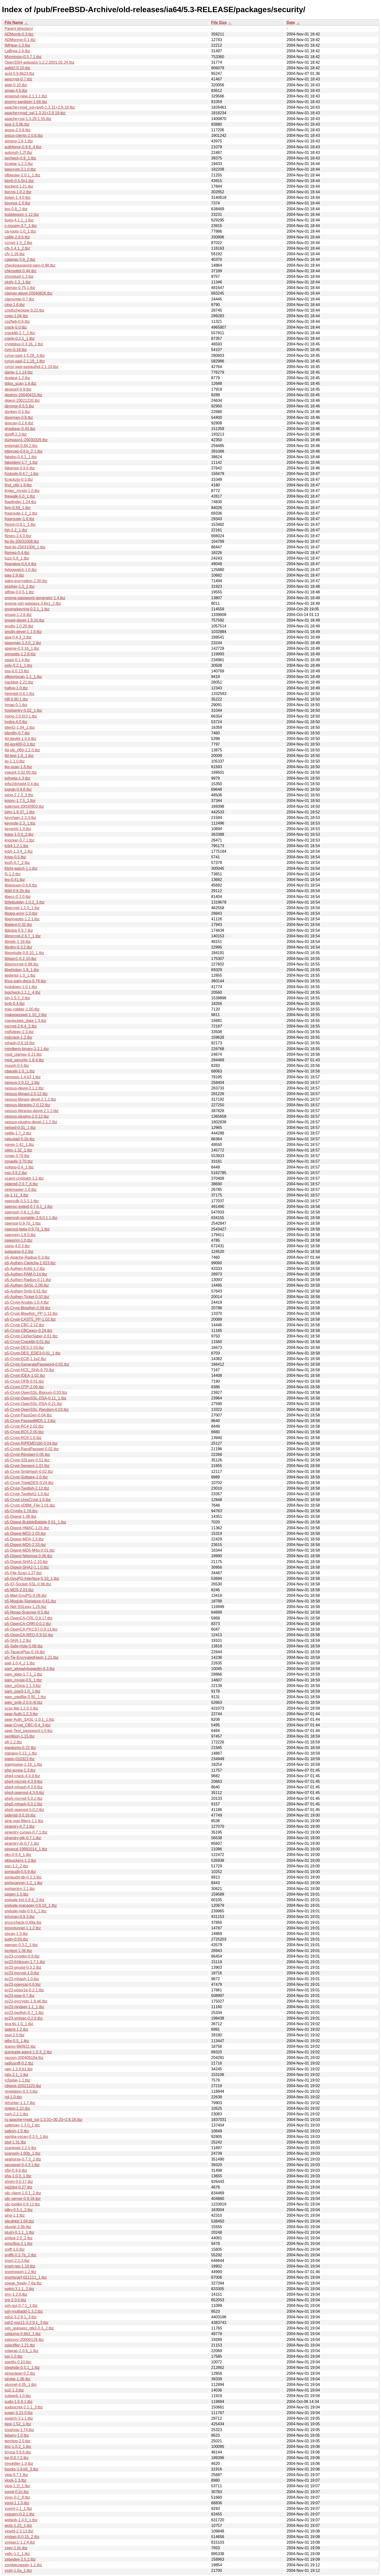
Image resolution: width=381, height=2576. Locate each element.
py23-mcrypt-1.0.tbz (22, 1973)
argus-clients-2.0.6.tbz (24, 135)
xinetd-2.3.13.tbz (19, 2531)
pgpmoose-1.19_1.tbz (23, 1764)
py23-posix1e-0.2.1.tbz (24, 1990)
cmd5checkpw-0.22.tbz (24, 310)
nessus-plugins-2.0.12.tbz (27, 1116)
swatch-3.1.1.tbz (19, 2418)
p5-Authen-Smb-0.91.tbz (26, 1291)
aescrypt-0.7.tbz (18, 79)
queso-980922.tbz (20, 2046)
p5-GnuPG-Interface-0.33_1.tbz (32, 1578)
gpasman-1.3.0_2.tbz (23, 643)
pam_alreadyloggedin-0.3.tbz (30, 1669)
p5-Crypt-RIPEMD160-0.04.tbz (31, 1443)
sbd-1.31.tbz (15, 2142)
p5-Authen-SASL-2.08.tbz (27, 1285)
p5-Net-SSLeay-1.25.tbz (25, 1607)
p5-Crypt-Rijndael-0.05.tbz (27, 1454)
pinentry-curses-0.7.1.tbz (26, 1832)
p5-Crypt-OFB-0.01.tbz (24, 1381)
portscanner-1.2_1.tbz (24, 1883)
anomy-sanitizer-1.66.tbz (26, 102)
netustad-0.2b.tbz (20, 1139)
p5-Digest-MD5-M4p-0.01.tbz (30, 1550)
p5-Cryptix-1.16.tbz (21, 1511)
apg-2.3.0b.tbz (17, 124)
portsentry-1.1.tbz (20, 1889)
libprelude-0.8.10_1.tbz (24, 953)
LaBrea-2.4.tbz (17, 51)
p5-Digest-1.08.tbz (20, 1516)
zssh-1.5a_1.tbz (18, 2570)
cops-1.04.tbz (16, 316)
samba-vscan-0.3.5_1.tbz (26, 2137)
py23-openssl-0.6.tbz (23, 1984)
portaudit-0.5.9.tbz (20, 1872)
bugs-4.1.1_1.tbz (19, 220)
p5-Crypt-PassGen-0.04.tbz (28, 1415)
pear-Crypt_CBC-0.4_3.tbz (28, 1725)
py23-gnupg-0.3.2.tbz (23, 1967)
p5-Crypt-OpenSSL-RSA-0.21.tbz (33, 1404)
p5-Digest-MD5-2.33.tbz (25, 1545)
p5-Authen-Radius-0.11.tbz (28, 1280)
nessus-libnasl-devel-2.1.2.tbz (30, 1099)
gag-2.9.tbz (14, 575)
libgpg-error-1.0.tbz (21, 913)
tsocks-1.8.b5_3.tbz (21, 2469)
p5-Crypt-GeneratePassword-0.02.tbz (37, 1364)
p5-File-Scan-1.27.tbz (23, 1573)
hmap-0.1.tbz (16, 705)
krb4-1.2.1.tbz (16, 846)
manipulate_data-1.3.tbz (25, 1021)
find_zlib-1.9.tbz (18, 485)
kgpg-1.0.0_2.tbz (19, 834)
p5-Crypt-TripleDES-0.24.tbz (29, 1483)
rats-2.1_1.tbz (16, 2075)
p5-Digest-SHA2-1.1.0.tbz (27, 1567)
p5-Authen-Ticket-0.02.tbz (27, 1297)
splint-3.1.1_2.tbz (19, 2289)
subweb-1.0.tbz (18, 2396)
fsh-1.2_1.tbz (16, 530)
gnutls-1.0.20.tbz (19, 626)
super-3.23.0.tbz (19, 2413)
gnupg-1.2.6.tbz (18, 615)
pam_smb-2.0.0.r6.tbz (24, 1702)
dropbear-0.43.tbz (20, 429)
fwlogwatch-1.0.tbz (21, 570)
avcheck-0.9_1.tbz (20, 158)
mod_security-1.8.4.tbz (24, 1060)
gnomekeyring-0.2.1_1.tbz (27, 609)
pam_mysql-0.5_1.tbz (23, 1680)
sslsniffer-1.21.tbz (20, 2345)
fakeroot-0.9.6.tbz (20, 468)
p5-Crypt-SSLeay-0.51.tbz (27, 1460)
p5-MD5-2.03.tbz (19, 1590)
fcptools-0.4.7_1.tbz (22, 474)
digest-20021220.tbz (22, 400)
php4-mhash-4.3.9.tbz (24, 1787)
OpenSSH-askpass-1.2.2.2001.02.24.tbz (39, 62)
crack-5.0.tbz (16, 327)
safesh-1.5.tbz (17, 2131)
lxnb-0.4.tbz (15, 1004)
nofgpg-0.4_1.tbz (19, 1167)
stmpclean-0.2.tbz (20, 2373)
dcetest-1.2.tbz (17, 378)
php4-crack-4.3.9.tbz (22, 1776)
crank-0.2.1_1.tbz (20, 338)
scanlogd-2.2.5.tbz (20, 2148)
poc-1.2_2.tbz (16, 1866)
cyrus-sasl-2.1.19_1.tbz (25, 361)
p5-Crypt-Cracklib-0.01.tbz (27, 1342)
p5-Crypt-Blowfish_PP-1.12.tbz (31, 1313)
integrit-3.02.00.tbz (21, 772)
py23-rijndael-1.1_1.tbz (24, 2007)
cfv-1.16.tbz (15, 254)
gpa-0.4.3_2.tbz (18, 637)
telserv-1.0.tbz (17, 2435)
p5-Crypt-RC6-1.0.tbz (23, 1438)
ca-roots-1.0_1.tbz (20, 231)
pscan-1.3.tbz (16, 1934)
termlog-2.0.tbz (18, 2441)
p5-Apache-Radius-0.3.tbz (27, 1257)
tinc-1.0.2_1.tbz (18, 2446)
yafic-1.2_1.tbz (17, 2554)
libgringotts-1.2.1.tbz (22, 919)
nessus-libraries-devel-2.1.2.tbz (32, 1111)
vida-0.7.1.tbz (16, 2475)
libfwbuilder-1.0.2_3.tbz (25, 902)
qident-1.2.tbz (16, 2029)
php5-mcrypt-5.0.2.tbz (24, 1798)
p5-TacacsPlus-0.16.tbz (25, 1652)
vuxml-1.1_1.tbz (18, 2508)
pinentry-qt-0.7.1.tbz (22, 1843)
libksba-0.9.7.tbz (19, 930)
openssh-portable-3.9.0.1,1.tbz (31, 1218)
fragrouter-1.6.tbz (20, 519)
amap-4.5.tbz (16, 90)
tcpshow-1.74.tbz (19, 2430)
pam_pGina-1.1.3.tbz (23, 1686)
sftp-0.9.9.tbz (16, 2170)
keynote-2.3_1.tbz (20, 823)
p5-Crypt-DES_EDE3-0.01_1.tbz (33, 1353)
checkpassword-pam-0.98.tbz (30, 265)
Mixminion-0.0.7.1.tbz (23, 57)
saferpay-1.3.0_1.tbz (22, 2125)
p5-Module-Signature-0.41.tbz (30, 1601)
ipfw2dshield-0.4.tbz (22, 784)
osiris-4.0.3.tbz (17, 1246)
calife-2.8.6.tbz (17, 237)
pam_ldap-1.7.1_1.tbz (23, 1674)
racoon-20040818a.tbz (24, 2058)
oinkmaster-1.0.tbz (21, 1189)
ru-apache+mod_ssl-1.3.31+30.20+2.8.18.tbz (43, 2120)
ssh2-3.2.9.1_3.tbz (21, 2317)
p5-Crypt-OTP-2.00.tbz (24, 1387)
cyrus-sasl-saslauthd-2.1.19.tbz (31, 367)
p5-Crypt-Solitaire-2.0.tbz (26, 1477)
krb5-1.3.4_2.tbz (19, 851)
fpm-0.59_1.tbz (18, 508)
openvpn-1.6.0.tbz (20, 1235)
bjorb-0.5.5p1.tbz (19, 181)
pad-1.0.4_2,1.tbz (20, 1663)
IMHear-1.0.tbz (17, 45)
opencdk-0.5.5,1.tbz (22, 1201)
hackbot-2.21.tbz (19, 682)
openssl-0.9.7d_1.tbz (23, 1223)
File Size (219, 22)
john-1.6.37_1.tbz (20, 812)
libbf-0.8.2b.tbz (17, 891)
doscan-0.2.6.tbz (19, 423)
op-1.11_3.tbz (16, 1195)
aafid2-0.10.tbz (17, 68)
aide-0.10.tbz (16, 85)
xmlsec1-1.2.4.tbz (20, 2542)
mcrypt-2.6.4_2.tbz (21, 1026)
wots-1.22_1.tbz (18, 2525)
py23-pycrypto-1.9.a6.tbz (26, 2001)
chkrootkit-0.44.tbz (20, 271)
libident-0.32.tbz (18, 925)
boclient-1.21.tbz (19, 186)
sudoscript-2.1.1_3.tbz (24, 2407)
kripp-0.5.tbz (15, 857)
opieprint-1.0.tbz (19, 1240)
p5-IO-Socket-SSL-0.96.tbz (28, 1584)
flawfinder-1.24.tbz (20, 502)
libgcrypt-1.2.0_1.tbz (22, 908)
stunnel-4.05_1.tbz (21, 2385)
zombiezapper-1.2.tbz (23, 2565)
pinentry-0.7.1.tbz (20, 1826)
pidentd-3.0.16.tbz (20, 1815)
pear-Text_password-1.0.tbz (28, 1731)
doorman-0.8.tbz (19, 417)
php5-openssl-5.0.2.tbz (24, 1810)
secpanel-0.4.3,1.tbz (22, 2165)
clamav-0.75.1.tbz (20, 288)
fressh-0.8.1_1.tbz (20, 524)
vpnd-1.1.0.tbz (17, 2503)
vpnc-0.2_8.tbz (17, 2497)
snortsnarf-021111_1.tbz (26, 2277)
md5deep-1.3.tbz (19, 1032)
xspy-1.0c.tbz (16, 2548)
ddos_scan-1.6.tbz (20, 383)
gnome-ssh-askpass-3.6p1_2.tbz (33, 603)
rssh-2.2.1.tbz (16, 2114)
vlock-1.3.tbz (15, 2480)
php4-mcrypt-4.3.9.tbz (24, 1781)
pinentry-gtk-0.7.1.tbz (23, 1838)
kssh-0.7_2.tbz (17, 863)
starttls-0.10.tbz (18, 2362)
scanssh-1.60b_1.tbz (23, 2153)
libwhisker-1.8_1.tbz (22, 970)
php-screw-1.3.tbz (20, 1770)
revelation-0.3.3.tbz (21, 2091)
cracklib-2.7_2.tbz (20, 333)
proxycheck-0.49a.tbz (23, 1922)
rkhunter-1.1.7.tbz (20, 2103)
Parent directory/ (19, 28)
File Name (14, 22)
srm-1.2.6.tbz (16, 2294)
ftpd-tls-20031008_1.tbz (25, 547)
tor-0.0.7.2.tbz (17, 2458)
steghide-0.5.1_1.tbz (22, 2367)
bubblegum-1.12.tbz (22, 214)
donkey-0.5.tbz (17, 412)
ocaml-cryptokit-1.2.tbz (24, 1178)
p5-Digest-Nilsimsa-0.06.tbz (28, 1556)
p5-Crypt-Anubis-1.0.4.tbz (27, 1302)
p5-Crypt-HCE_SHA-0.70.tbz (29, 1370)
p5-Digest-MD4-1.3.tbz (24, 1539)
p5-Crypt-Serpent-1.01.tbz (27, 1466)
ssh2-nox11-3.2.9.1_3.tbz (27, 2323)
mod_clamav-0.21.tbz (23, 1054)
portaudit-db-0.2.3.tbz (23, 1877)
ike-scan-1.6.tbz (18, 767)
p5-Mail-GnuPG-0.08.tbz (26, 1595)
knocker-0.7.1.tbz (20, 840)
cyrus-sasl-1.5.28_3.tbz (25, 355)
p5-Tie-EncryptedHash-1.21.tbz (32, 1657)
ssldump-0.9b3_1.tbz (23, 2334)
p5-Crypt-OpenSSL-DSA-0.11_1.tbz (35, 1398)
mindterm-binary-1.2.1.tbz (27, 1049)
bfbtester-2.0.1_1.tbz (22, 175)
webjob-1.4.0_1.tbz (21, 2520)
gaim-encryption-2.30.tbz (26, 581)
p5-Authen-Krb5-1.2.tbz (25, 1268)
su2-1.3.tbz (14, 2390)
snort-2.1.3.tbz (17, 2261)
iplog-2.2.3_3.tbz (19, 795)
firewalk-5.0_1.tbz (20, 496)
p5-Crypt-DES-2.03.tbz (24, 1347)
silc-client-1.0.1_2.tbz (23, 2193)
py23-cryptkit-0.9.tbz (22, 1956)
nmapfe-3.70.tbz (19, 1161)
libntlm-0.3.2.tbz (18, 947)
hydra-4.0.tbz (16, 722)
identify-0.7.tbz (17, 733)
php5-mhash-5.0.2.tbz (24, 1804)
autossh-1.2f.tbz (18, 152)
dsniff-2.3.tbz (16, 434)
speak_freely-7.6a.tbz (23, 2283)
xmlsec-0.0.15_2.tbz (22, 2537)
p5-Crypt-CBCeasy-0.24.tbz (28, 1330)
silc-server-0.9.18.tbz (23, 2199)
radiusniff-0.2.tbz (19, 2063)
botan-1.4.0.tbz (18, 197)
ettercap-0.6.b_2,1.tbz (24, 451)
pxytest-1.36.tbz (18, 1951)
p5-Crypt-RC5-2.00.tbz (24, 1432)
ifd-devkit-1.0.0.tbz (20, 739)
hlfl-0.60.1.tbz (16, 699)
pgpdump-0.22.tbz (20, 1748)
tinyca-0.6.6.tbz (18, 2452)
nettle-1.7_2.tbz (18, 1133)
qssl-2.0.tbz (15, 2035)
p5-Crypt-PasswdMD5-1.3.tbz (30, 1421)
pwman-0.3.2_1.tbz (21, 1945)
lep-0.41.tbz (15, 880)
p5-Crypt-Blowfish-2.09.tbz (28, 1308)
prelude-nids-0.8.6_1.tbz (26, 1911)
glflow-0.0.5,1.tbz (19, 592)
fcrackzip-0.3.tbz (19, 479)
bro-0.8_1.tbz (16, 209)
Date (290, 22)
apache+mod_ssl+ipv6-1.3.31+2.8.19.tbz (40, 107)
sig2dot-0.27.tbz (18, 2187)
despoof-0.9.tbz (18, 389)
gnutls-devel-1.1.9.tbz (23, 632)
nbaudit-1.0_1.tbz (20, 1071)
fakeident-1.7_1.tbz (21, 462)
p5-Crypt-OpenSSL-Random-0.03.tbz (37, 1409)
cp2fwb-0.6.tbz (17, 321)
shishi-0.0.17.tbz (19, 2182)
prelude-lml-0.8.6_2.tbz (24, 1900)
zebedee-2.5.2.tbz (20, 2559)
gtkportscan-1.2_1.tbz (23, 677)
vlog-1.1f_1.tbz (17, 2486)
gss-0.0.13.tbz (17, 671)
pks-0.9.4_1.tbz (18, 1855)
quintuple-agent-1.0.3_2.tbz (28, 2052)
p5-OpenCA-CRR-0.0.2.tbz (28, 1624)
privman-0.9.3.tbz (20, 1917)
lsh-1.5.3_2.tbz (17, 998)
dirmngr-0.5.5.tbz (19, 406)
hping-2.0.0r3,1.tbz (21, 716)
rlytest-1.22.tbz (17, 2108)
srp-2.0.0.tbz (15, 2300)
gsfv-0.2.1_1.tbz (18, 665)
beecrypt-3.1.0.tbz (20, 169)
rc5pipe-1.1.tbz (17, 2080)
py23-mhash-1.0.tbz (22, 1979)
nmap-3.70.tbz (17, 1156)
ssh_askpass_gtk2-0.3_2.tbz (29, 2328)
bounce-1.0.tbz (17, 203)
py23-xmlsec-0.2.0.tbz (24, 2018)
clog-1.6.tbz (15, 305)
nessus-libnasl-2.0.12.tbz (26, 1094)
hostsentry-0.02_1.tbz (23, 710)
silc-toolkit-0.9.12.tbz (22, 2204)
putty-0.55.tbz (16, 1939)
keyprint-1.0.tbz (18, 829)
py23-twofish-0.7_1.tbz (24, 2013)
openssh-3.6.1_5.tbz (22, 1212)
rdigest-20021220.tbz (23, 2086)
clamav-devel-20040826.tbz (28, 293)
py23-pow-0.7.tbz (20, 1996)
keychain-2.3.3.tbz (20, 818)
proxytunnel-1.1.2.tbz (23, 1928)
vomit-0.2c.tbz (17, 2492)
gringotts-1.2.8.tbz (20, 654)
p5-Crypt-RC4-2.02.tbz (24, 1426)
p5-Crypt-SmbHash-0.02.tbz (29, 1471)
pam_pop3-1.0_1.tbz (22, 1691)
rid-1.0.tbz (13, 2097)
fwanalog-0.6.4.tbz (20, 564)
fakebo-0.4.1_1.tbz (21, 457)
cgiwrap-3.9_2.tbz (20, 259)
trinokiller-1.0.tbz (19, 2464)
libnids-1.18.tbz (18, 942)
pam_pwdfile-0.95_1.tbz (25, 1697)
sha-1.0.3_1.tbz (18, 2176)
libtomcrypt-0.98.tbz (22, 964)
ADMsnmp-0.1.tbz (20, 40)
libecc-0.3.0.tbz (18, 897)
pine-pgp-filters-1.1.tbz (24, 1821)
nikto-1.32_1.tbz (18, 1150)
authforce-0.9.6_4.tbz (23, 147)
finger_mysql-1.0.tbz (22, 491)
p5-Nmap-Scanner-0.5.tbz (27, 1612)
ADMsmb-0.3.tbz (19, 34)
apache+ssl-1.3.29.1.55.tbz (28, 119)
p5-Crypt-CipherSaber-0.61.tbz (31, 1336)
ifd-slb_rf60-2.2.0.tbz (22, 750)
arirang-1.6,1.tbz (19, 141)
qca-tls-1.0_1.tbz (19, 2024)
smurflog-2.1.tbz (19, 2244)
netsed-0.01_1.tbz (20, 1127)
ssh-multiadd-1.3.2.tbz (24, 2311)
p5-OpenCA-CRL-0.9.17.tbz (28, 1618)
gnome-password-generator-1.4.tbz (35, 598)
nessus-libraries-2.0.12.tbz (27, 1105)
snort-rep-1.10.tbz (20, 2266)
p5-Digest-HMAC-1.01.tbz (27, 1528)
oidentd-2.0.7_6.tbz (21, 1184)
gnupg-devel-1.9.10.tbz (24, 620)
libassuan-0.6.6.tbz (21, 885)
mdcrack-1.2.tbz (18, 1037)
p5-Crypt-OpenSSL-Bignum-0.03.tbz (36, 1392)
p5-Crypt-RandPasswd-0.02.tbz (32, 1449)
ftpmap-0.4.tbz (17, 553)
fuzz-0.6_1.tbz (17, 558)
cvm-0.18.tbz (16, 350)
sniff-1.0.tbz (15, 2249)
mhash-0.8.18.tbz (20, 1043)
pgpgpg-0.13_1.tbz (21, 1753)
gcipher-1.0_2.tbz (20, 586)
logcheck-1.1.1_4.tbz (23, 992)
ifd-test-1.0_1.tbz (19, 756)
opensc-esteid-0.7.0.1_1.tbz (28, 1206)
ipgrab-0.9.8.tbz (18, 789)
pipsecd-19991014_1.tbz (26, 1849)
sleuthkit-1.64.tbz (19, 2221)
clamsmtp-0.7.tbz (19, 299)
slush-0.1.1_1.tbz (19, 2232)
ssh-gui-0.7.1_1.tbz (21, 2305)
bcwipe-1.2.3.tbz (19, 164)
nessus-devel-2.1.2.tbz (24, 1088)
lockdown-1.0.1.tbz (21, 987)
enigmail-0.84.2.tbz (21, 446)
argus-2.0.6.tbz (18, 130)
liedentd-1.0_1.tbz (20, 975)
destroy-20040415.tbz (23, 395)
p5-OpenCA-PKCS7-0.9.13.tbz (31, 1629)
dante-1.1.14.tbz (19, 372)
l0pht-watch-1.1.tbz (21, 868)
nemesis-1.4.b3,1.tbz (23, 1077)
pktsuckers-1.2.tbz (20, 1860)
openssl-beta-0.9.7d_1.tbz (27, 1229)
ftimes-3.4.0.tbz (18, 536)
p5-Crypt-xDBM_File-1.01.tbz (30, 1505)
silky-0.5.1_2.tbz (19, 2210)
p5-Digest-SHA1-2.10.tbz (26, 1562)
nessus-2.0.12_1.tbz (22, 1083)
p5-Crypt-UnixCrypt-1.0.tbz (28, 1500)
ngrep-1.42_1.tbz (19, 1145)
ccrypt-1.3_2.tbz (18, 243)
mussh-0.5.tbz (17, 1066)
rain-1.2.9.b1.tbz (19, 2069)
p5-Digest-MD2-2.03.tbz (25, 1533)
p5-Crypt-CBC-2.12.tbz (24, 1325)
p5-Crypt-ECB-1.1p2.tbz (25, 1359)
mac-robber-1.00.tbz (22, 1009)
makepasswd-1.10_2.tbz (26, 1015)
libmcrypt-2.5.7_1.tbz (23, 936)
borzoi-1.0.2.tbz (18, 192)
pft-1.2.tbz (13, 1742)
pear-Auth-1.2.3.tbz (21, 1714)
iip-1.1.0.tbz (15, 761)
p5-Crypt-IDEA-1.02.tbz (25, 1375)
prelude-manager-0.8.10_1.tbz (31, 1905)
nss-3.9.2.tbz (16, 1173)
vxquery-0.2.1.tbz (20, 2514)
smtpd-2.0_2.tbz (19, 2238)
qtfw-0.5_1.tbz (17, 2041)
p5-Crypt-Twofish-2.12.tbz (27, 1488)
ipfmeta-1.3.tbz (17, 778)
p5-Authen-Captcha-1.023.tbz (30, 1263)
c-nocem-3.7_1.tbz (21, 226)
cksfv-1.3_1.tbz (18, 282)
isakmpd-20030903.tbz (24, 806)
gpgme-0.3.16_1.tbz (22, 648)
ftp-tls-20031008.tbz (22, 541)
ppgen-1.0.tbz (16, 1894)
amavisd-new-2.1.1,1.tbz (26, 96)
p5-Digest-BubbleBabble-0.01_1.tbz (35, 1522)
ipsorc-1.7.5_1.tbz (20, 801)
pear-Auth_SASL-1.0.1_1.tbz (29, 1719)
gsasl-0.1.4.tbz (17, 660)
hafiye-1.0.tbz (16, 688)
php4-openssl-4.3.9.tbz (24, 1793)
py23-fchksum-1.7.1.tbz (25, 1962)
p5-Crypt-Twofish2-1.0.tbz (27, 1494)
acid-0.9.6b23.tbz (20, 73)
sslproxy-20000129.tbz (24, 2340)
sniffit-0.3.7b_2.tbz (20, 2255)
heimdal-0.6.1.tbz (20, 694)
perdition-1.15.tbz (20, 1736)
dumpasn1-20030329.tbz (26, 440)
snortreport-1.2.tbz (20, 2272)
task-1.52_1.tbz (18, 2424)
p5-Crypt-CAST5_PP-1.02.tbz (30, 1319)
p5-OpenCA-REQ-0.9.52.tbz (29, 1635)
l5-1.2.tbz (13, 874)
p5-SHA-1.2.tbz (18, 1640)
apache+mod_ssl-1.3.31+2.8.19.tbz (35, 113)
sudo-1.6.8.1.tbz (19, 2402)
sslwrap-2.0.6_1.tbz (21, 2351)
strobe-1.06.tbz (18, 2379)
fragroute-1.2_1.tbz (21, 513)
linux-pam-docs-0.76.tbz (25, 981)
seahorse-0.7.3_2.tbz (23, 2159)
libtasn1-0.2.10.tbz (20, 959)
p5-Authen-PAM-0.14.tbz (26, 1274)
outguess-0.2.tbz (19, 1251)
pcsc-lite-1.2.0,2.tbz (21, 1708)
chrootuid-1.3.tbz (19, 276)
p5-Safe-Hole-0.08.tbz (24, 1646)
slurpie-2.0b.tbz (18, 2227)
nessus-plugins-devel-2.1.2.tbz (31, 1122)
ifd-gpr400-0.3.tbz (20, 744)
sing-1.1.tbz (15, 2215)
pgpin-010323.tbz (20, 1759)
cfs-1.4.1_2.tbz (17, 248)
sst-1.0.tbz (14, 2356)
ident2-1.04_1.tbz (20, 727)
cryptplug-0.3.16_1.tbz (24, 344)
